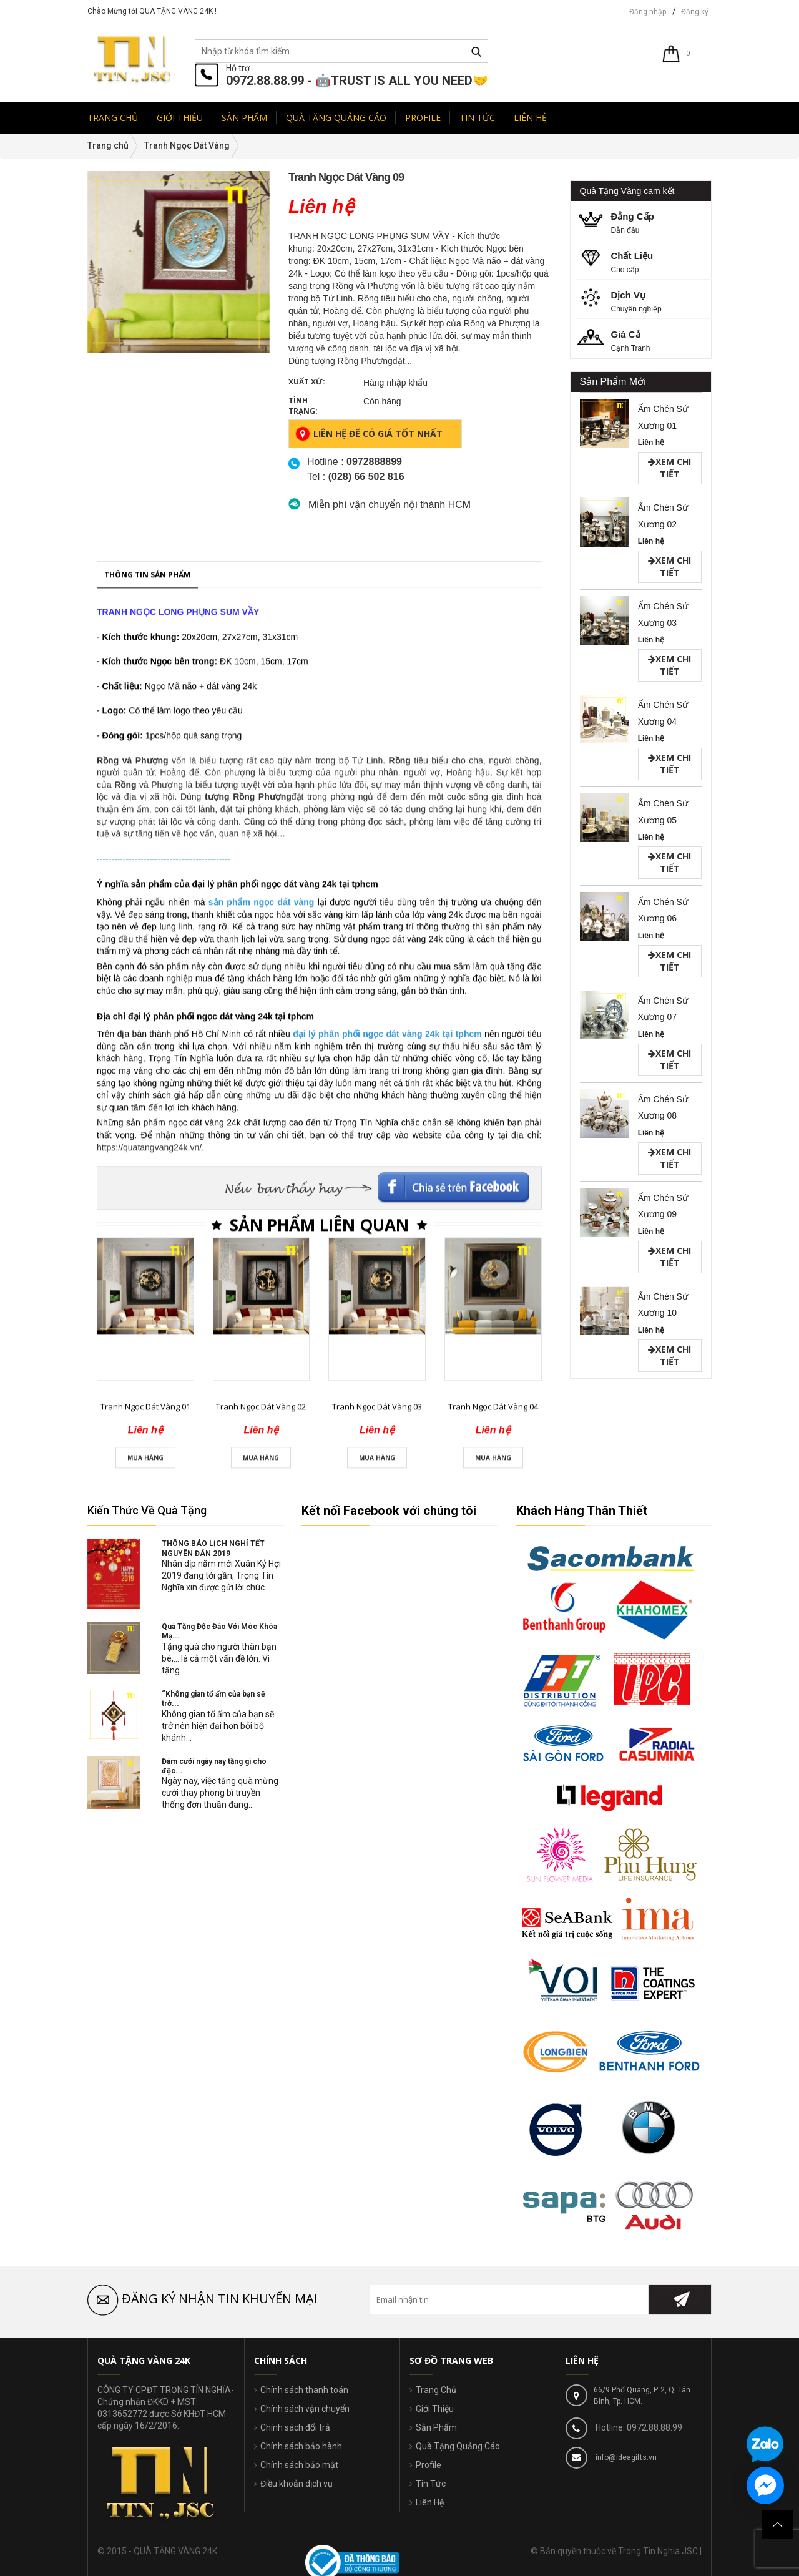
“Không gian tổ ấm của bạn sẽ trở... (213, 1699)
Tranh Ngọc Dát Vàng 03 (377, 2211)
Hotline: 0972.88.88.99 (638, 2427)
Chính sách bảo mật (299, 2465)
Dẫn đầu (645, 222)
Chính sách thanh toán (304, 2390)
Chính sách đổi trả (295, 2427)
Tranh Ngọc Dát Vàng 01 (145, 2211)
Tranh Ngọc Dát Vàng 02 (261, 2211)
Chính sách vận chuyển (305, 2409)
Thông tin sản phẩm (147, 1379)
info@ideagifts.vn (625, 2457)
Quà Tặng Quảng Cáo (458, 2446)
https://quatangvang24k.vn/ (149, 1952)
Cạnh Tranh (645, 340)
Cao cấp (645, 261)
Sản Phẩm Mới (613, 381)
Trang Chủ (436, 2390)
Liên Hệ (430, 2502)
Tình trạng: (303, 405)
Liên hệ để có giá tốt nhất (369, 433)
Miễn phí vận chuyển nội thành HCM (389, 504)
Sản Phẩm (436, 2427)
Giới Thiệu (435, 2409)
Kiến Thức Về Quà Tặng (147, 1510)
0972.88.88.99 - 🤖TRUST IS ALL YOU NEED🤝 (357, 80)
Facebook (454, 1987)
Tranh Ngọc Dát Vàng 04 (493, 2211)
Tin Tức (431, 2484)
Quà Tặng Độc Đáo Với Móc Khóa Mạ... (219, 1631)
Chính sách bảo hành (301, 2446)
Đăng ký (694, 11)
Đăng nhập (647, 11)
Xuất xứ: (306, 381)
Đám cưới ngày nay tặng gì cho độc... (214, 1766)
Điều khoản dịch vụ (296, 2484)
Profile (428, 2465)
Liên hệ (651, 442)
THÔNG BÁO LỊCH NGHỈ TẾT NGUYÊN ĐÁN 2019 (213, 1548)
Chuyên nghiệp (645, 300)
